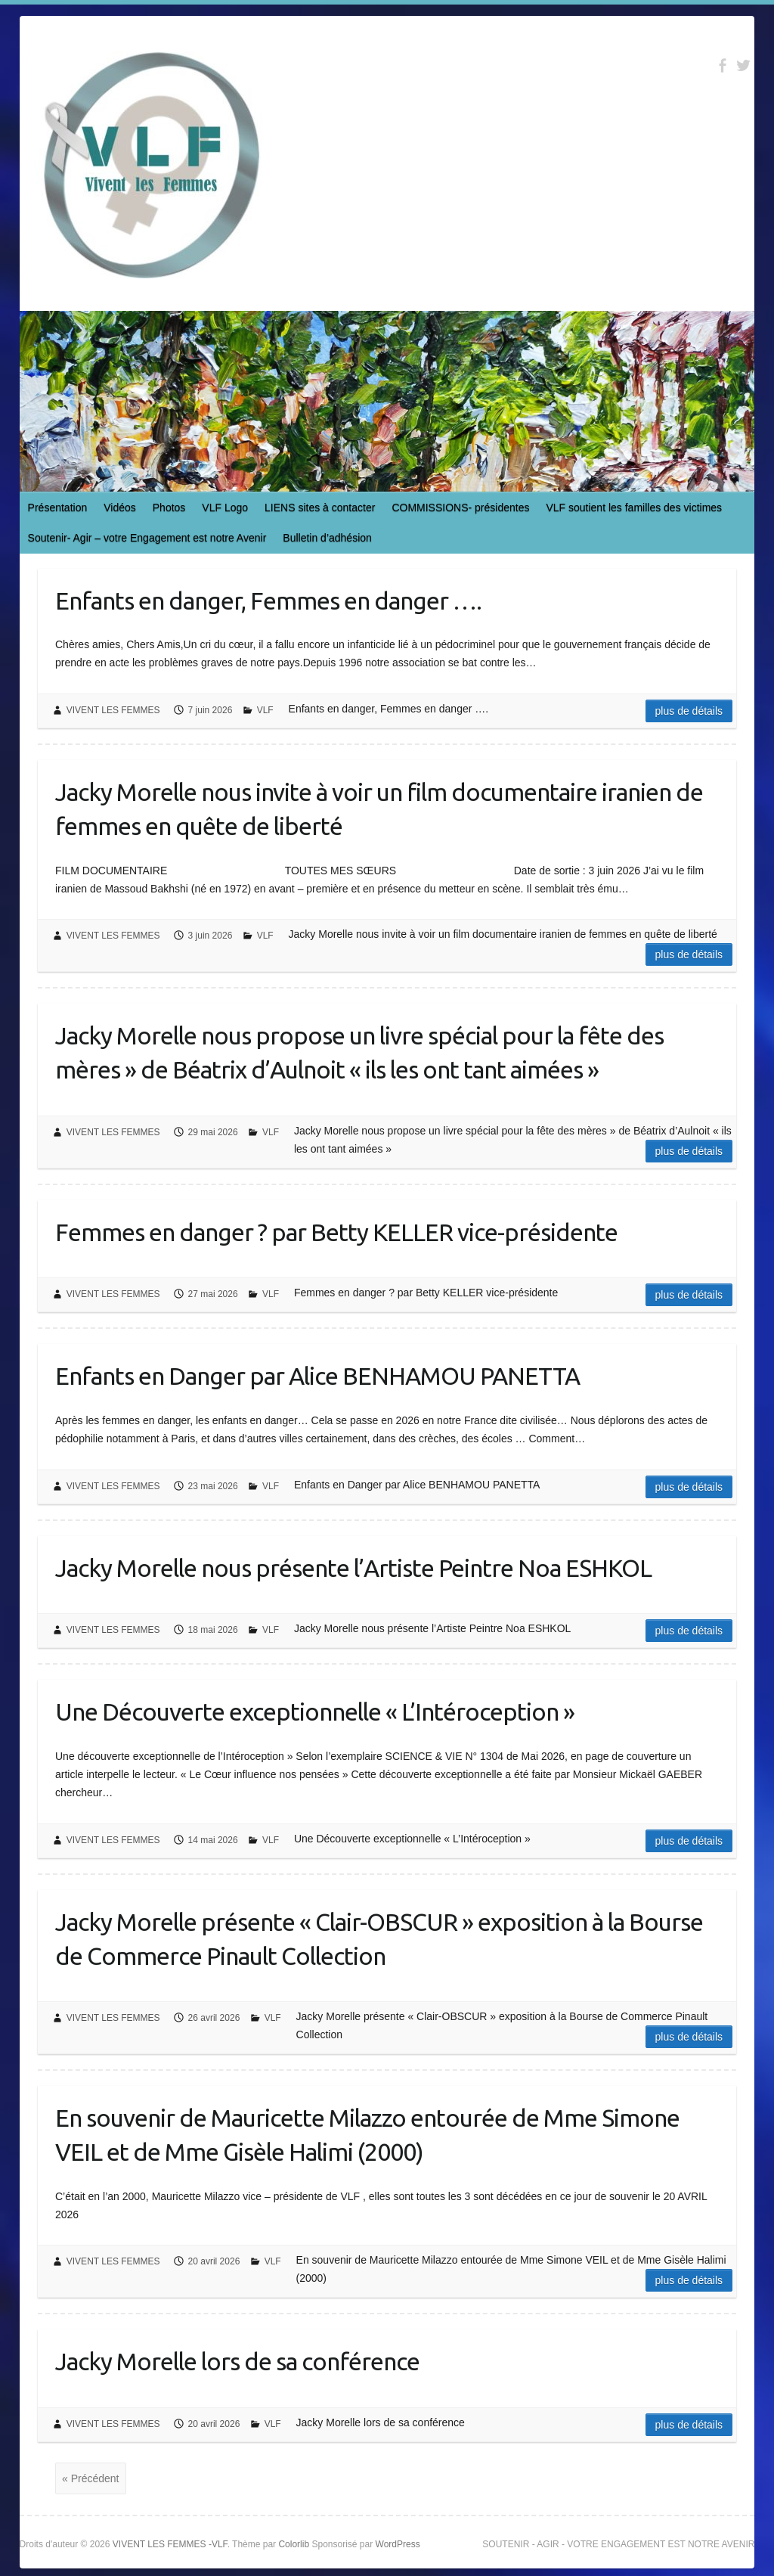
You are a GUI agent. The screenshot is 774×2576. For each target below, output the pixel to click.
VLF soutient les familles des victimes (634, 507)
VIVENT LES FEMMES (113, 710)
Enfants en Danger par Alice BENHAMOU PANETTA (317, 1375)
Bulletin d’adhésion (327, 538)
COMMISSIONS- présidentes (460, 507)
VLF (265, 710)
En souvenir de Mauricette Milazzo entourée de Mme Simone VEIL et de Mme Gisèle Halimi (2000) (367, 2134)
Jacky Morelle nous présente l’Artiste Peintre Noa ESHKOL (353, 1567)
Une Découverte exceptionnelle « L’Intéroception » (314, 1711)
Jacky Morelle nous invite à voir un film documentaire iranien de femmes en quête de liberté (379, 809)
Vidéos (120, 507)
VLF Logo (225, 507)
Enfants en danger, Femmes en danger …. (268, 600)
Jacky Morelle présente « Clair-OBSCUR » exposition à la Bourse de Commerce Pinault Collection (379, 1938)
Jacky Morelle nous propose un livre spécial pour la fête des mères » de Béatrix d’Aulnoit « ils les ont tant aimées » (359, 1052)
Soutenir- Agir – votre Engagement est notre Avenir (147, 538)
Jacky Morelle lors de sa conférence (237, 2361)
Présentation (58, 507)
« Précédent (90, 2478)
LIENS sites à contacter (320, 507)
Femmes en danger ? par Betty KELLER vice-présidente (336, 1232)
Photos (169, 507)
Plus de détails (689, 711)
